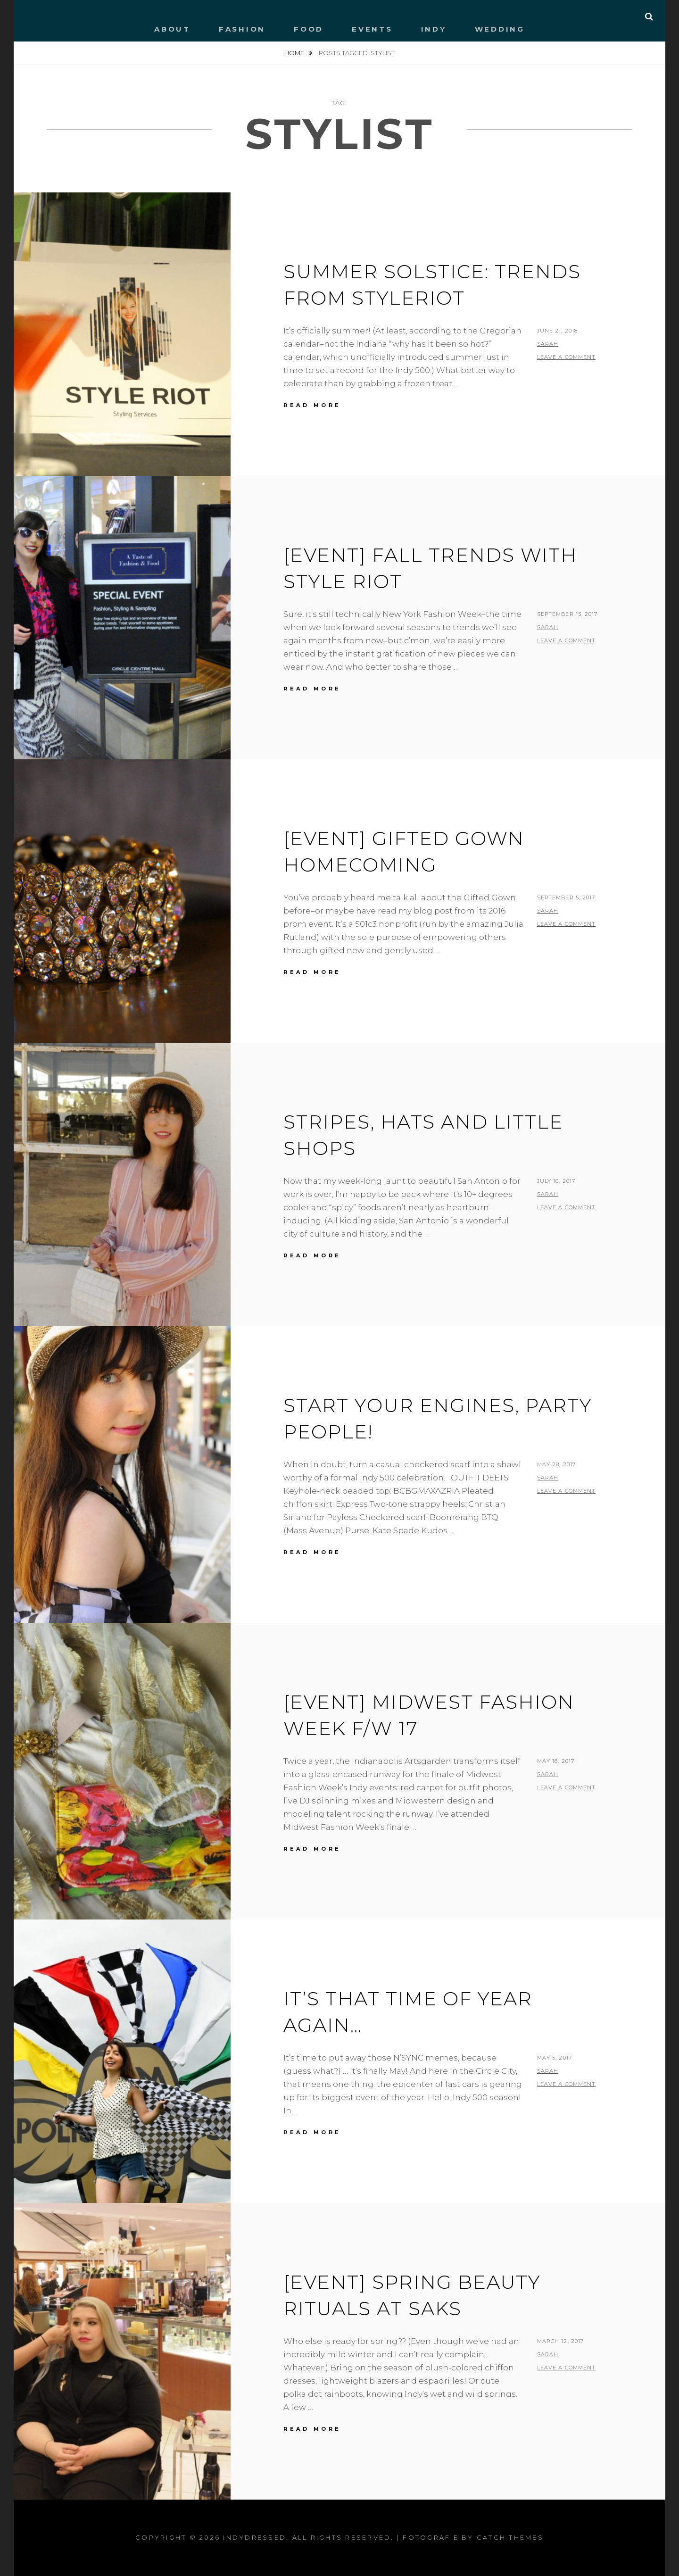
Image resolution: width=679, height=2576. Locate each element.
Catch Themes (510, 2537)
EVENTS (372, 29)
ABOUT (172, 29)
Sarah (548, 344)
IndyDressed (254, 2537)
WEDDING (500, 29)
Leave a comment (566, 357)
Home (295, 53)
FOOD (308, 29)
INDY (434, 29)
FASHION (242, 29)
